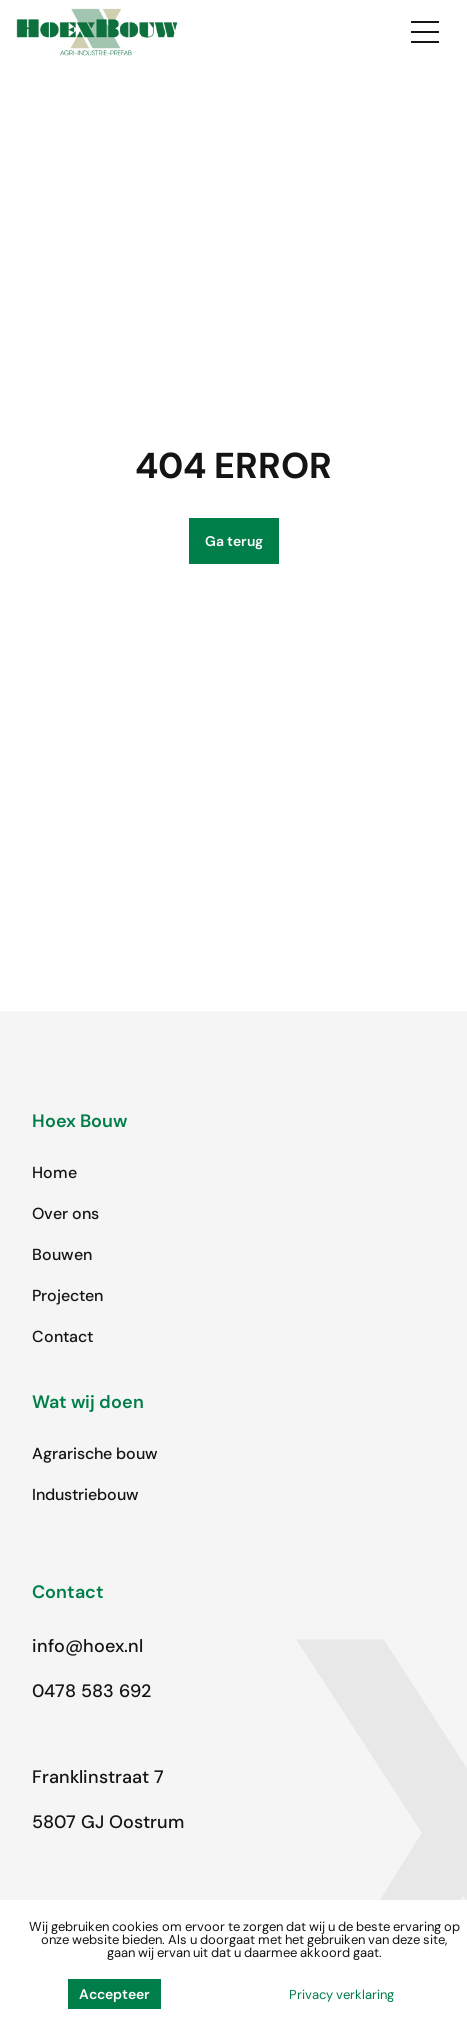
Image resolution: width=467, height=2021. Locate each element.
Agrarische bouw (95, 1453)
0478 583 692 (91, 1691)
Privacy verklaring (341, 1994)
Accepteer (114, 1994)
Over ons (65, 1213)
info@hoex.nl (87, 1646)
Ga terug (234, 541)
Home (54, 1172)
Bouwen (62, 1254)
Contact (62, 1336)
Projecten (67, 1295)
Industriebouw (85, 1494)
